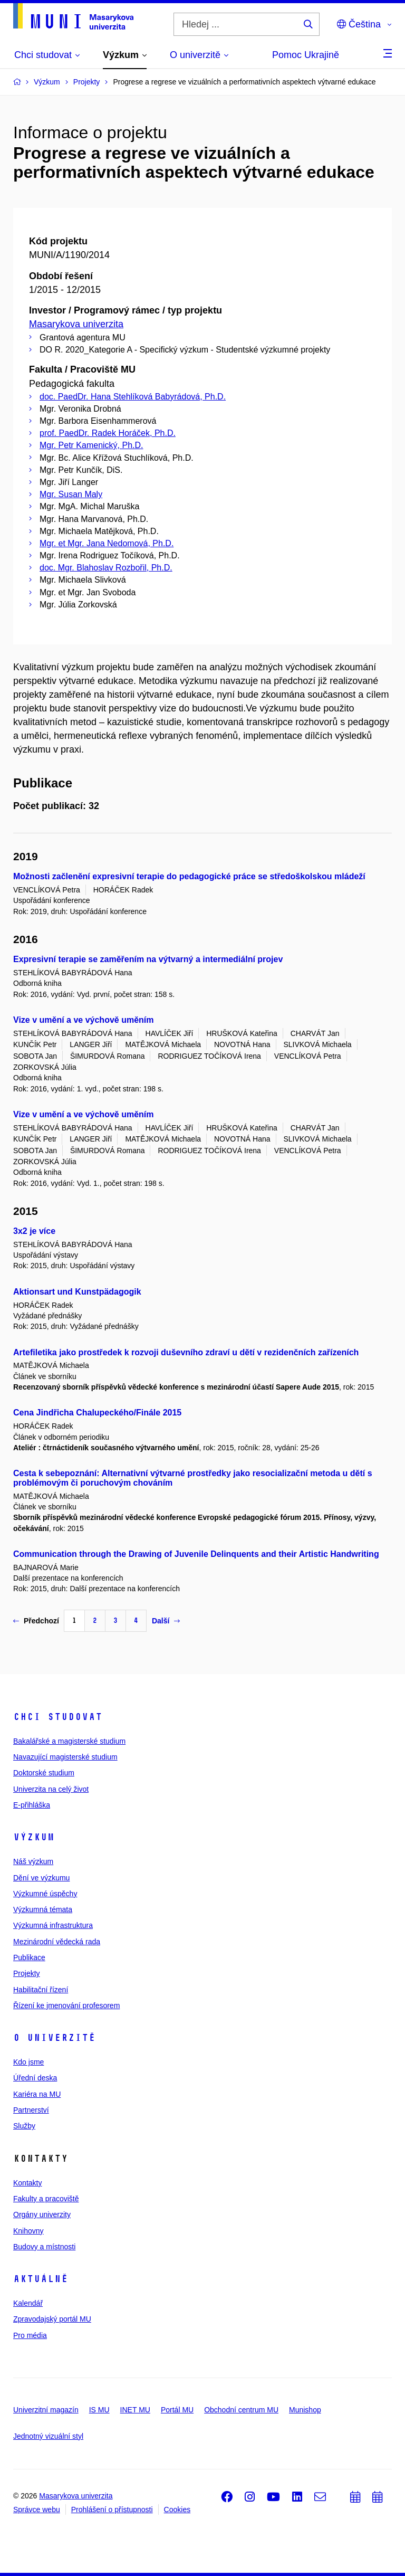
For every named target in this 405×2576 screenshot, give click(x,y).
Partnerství (31, 2110)
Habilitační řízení (40, 1989)
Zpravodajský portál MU (52, 2319)
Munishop (305, 2410)
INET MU (135, 2410)
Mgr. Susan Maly (71, 494)
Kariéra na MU (37, 2094)
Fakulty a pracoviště (46, 2198)
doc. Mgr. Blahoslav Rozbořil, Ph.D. (106, 567)
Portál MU (177, 2410)
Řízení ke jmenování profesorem (66, 2005)
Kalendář (28, 2303)
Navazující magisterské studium (65, 1757)
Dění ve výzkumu (41, 1878)
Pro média (30, 2335)
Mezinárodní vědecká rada (56, 1941)
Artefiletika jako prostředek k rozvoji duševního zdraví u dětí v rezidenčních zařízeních (186, 1352)
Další (166, 1621)
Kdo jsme (28, 2062)
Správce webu (36, 2509)
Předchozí (36, 1621)
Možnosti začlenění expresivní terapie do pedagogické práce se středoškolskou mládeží (189, 876)
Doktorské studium (43, 1773)
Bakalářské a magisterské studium (69, 1741)
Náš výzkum (33, 1861)
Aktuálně (40, 2279)
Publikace (29, 1957)
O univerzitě (54, 2037)
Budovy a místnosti (44, 2246)
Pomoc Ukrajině (305, 55)
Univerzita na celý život (51, 1789)
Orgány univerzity (42, 2214)
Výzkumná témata (42, 1909)
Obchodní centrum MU (241, 2410)
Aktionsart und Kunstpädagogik (77, 1291)
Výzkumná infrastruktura (53, 1925)
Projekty (26, 1973)
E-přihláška (31, 1805)
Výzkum (33, 1837)
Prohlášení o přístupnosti (112, 2509)
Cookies (177, 2509)
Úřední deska (35, 2078)
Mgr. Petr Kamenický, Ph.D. (91, 445)
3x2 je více (34, 1231)
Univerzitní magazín (46, 2410)
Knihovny (28, 2231)
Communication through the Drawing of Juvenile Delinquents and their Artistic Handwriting (196, 1554)
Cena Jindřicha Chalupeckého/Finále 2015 (97, 1412)
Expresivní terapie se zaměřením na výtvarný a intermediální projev (148, 959)
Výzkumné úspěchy (45, 1893)
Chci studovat (57, 1717)
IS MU (99, 2410)
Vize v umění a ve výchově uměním (83, 1019)
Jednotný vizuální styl (48, 2436)
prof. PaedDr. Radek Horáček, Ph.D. (108, 433)
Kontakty (27, 2183)
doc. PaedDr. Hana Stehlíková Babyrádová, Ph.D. (133, 396)
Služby (24, 2126)
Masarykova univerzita (76, 324)
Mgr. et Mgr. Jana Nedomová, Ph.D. (106, 543)
